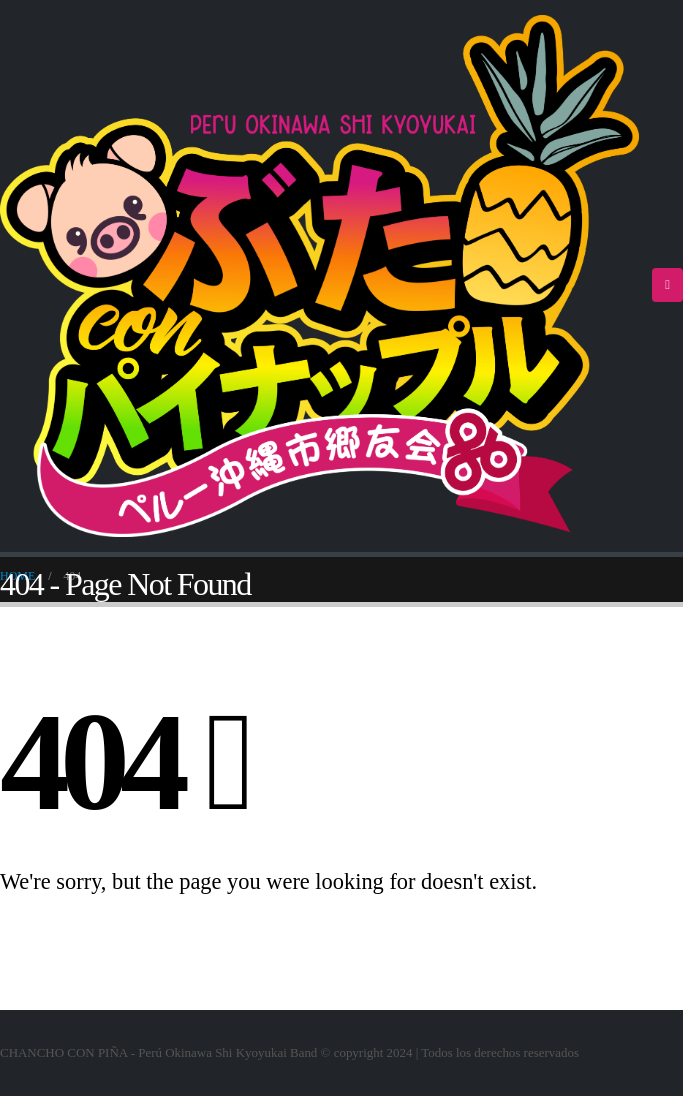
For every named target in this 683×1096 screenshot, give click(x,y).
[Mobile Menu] (667, 285)
